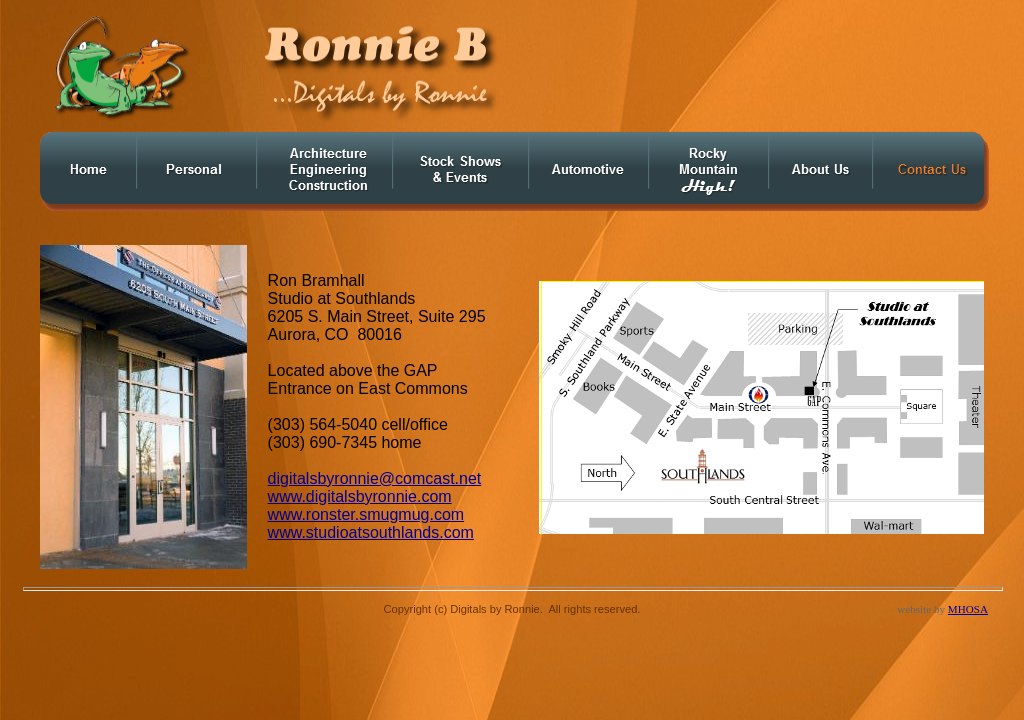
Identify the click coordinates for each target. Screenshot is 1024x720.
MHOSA (968, 609)
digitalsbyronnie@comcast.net (375, 478)
